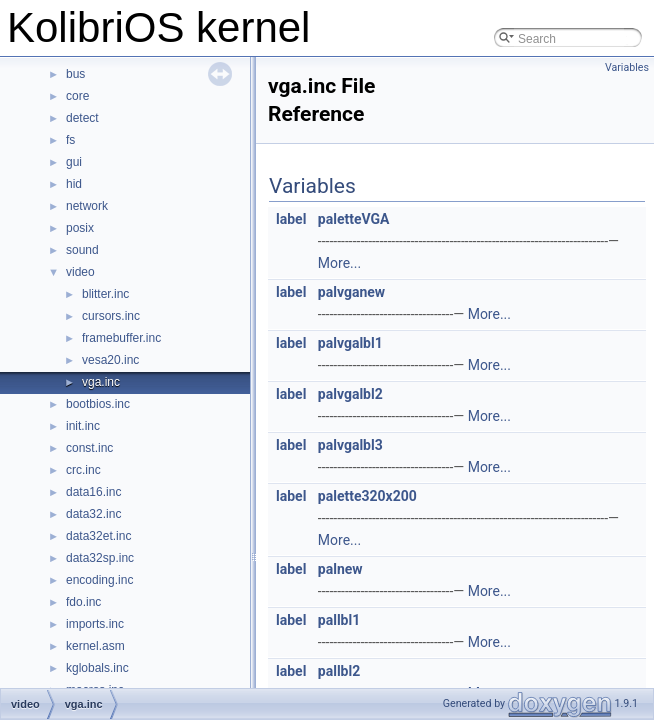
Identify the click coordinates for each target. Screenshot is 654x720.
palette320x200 (367, 496)
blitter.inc (105, 294)
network (87, 206)
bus (75, 74)
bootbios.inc (98, 404)
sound (82, 250)
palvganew (351, 292)
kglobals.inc (97, 668)
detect (82, 118)
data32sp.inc (100, 558)
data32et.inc (98, 536)
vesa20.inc (110, 360)
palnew (340, 569)
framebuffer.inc (121, 338)
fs (70, 140)
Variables (627, 67)
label (291, 219)
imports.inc (95, 624)
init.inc (83, 426)
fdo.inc (83, 602)
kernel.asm (95, 646)
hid (74, 184)
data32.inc (93, 514)
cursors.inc (111, 316)
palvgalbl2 (350, 394)
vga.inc (101, 382)
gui (74, 162)
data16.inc (93, 492)
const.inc (89, 448)
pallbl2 (339, 671)
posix (80, 228)
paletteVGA (354, 219)
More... (339, 263)
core (77, 96)
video (80, 272)
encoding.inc (99, 580)
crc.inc (83, 470)
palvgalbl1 (350, 343)
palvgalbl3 (350, 445)
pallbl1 (339, 620)
